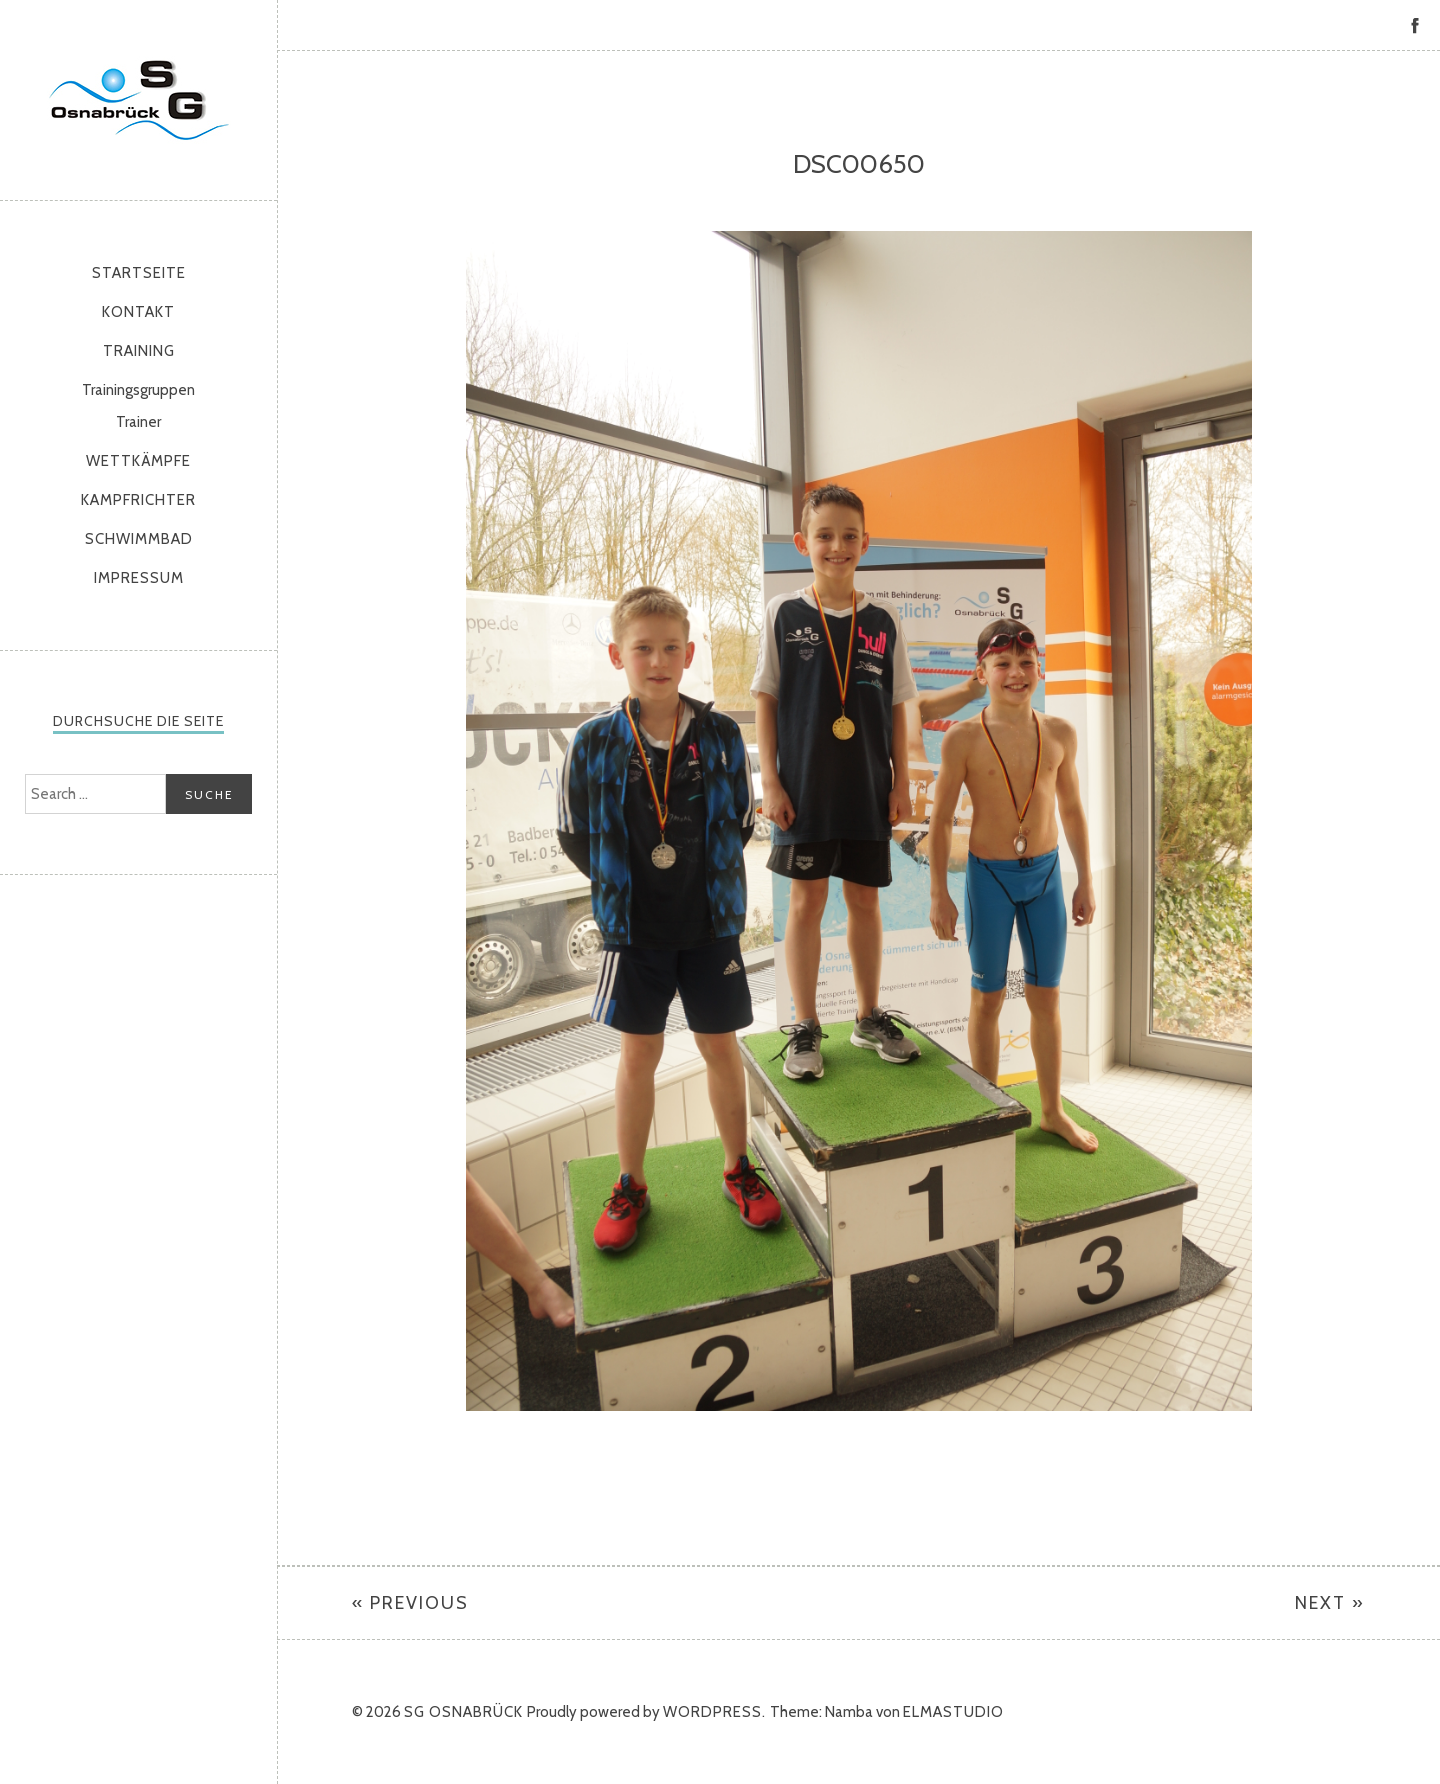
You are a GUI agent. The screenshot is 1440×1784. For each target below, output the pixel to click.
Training (139, 351)
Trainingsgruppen (138, 390)
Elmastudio (953, 1712)
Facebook (1415, 25)
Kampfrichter (138, 500)
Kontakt (138, 312)
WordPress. (714, 1712)
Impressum (139, 578)
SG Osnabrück (139, 100)
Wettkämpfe (138, 461)
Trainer (138, 422)
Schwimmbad (139, 539)
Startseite (139, 273)
